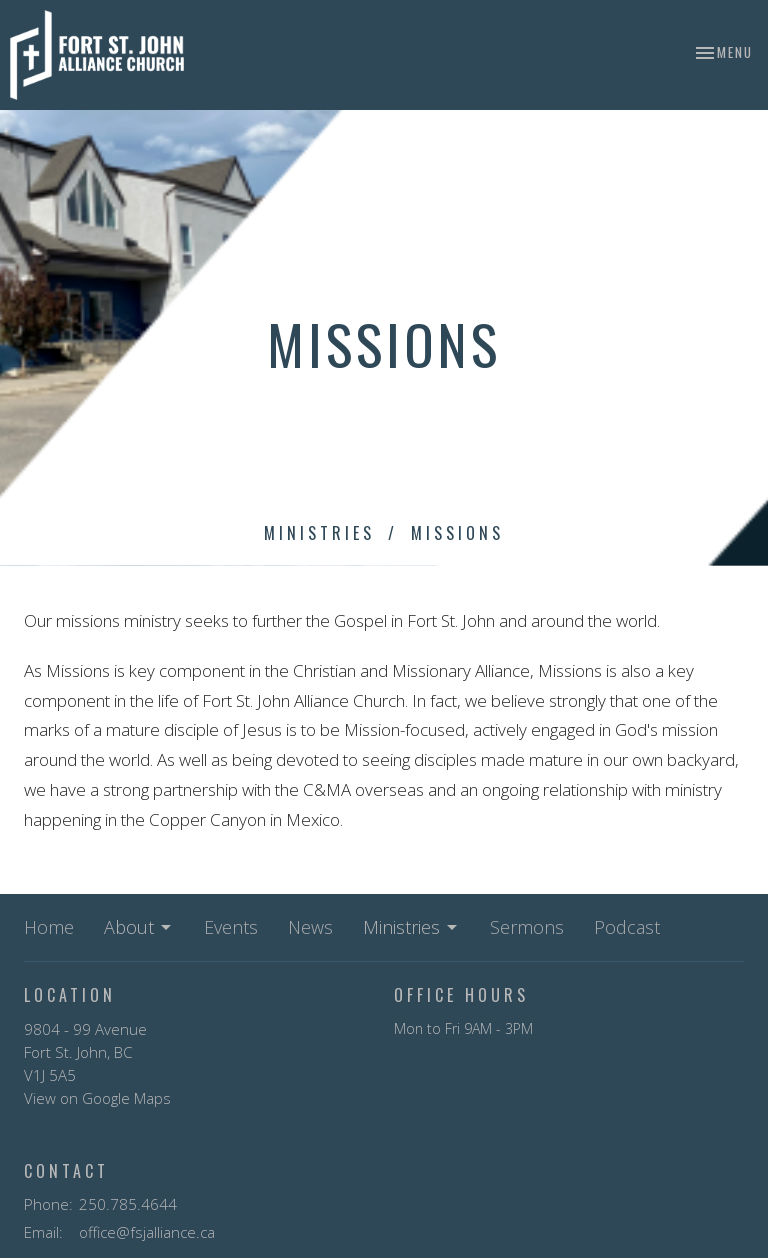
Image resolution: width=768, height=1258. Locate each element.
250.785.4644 (128, 1204)
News (310, 927)
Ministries (319, 533)
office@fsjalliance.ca (147, 1232)
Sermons (527, 927)
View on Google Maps (97, 1098)
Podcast (627, 927)
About (139, 927)
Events (231, 927)
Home (49, 927)
